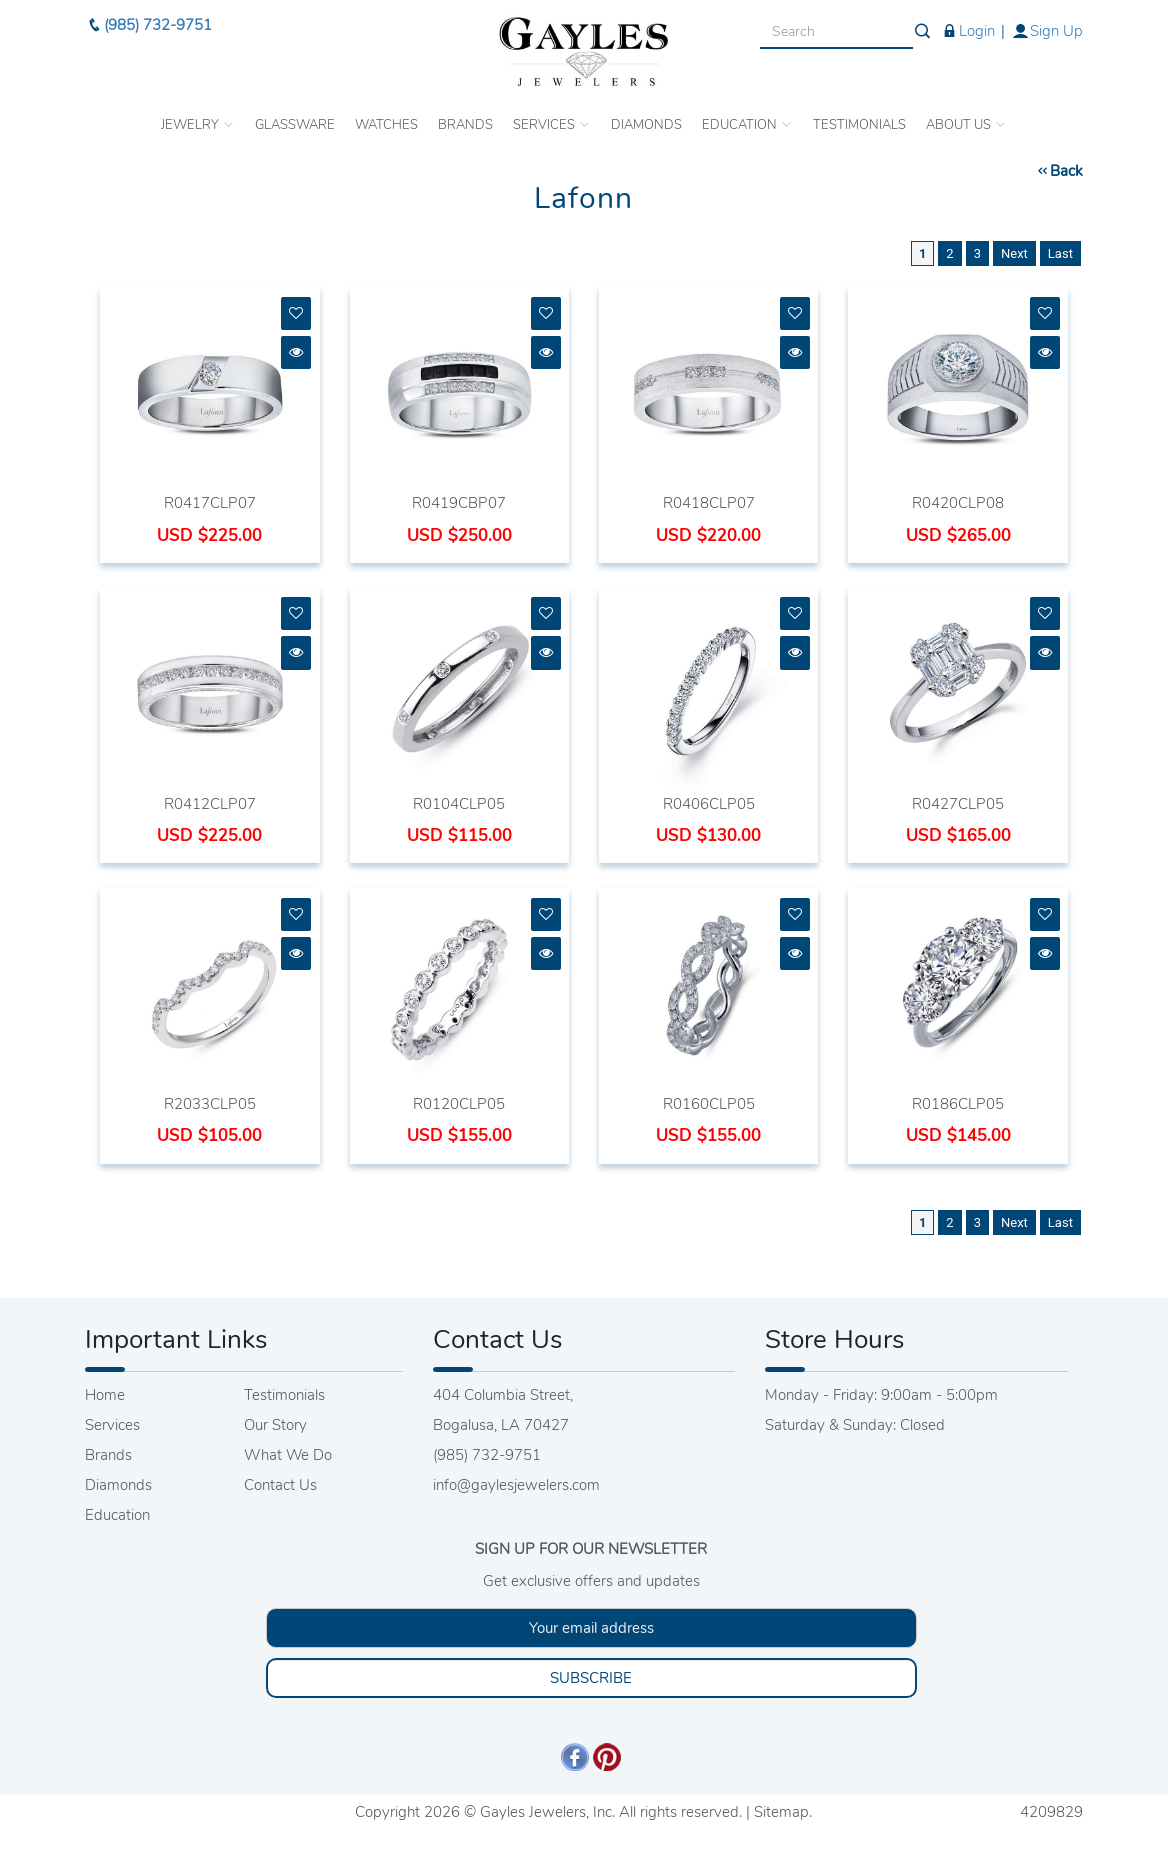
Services (112, 1425)
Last (1060, 253)
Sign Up (1047, 31)
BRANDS (465, 125)
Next (1014, 253)
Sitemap (781, 1812)
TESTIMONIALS (859, 125)
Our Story (275, 1425)
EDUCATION (747, 125)
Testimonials (284, 1395)
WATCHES (386, 125)
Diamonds (118, 1485)
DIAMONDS (646, 125)
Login (967, 31)
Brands (108, 1455)
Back (1059, 171)
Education (117, 1515)
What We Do (288, 1455)
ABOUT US (966, 125)
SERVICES (552, 125)
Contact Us (280, 1485)
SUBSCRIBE (591, 1678)
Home (105, 1395)
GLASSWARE (295, 125)
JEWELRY (198, 125)
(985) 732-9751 (148, 25)
